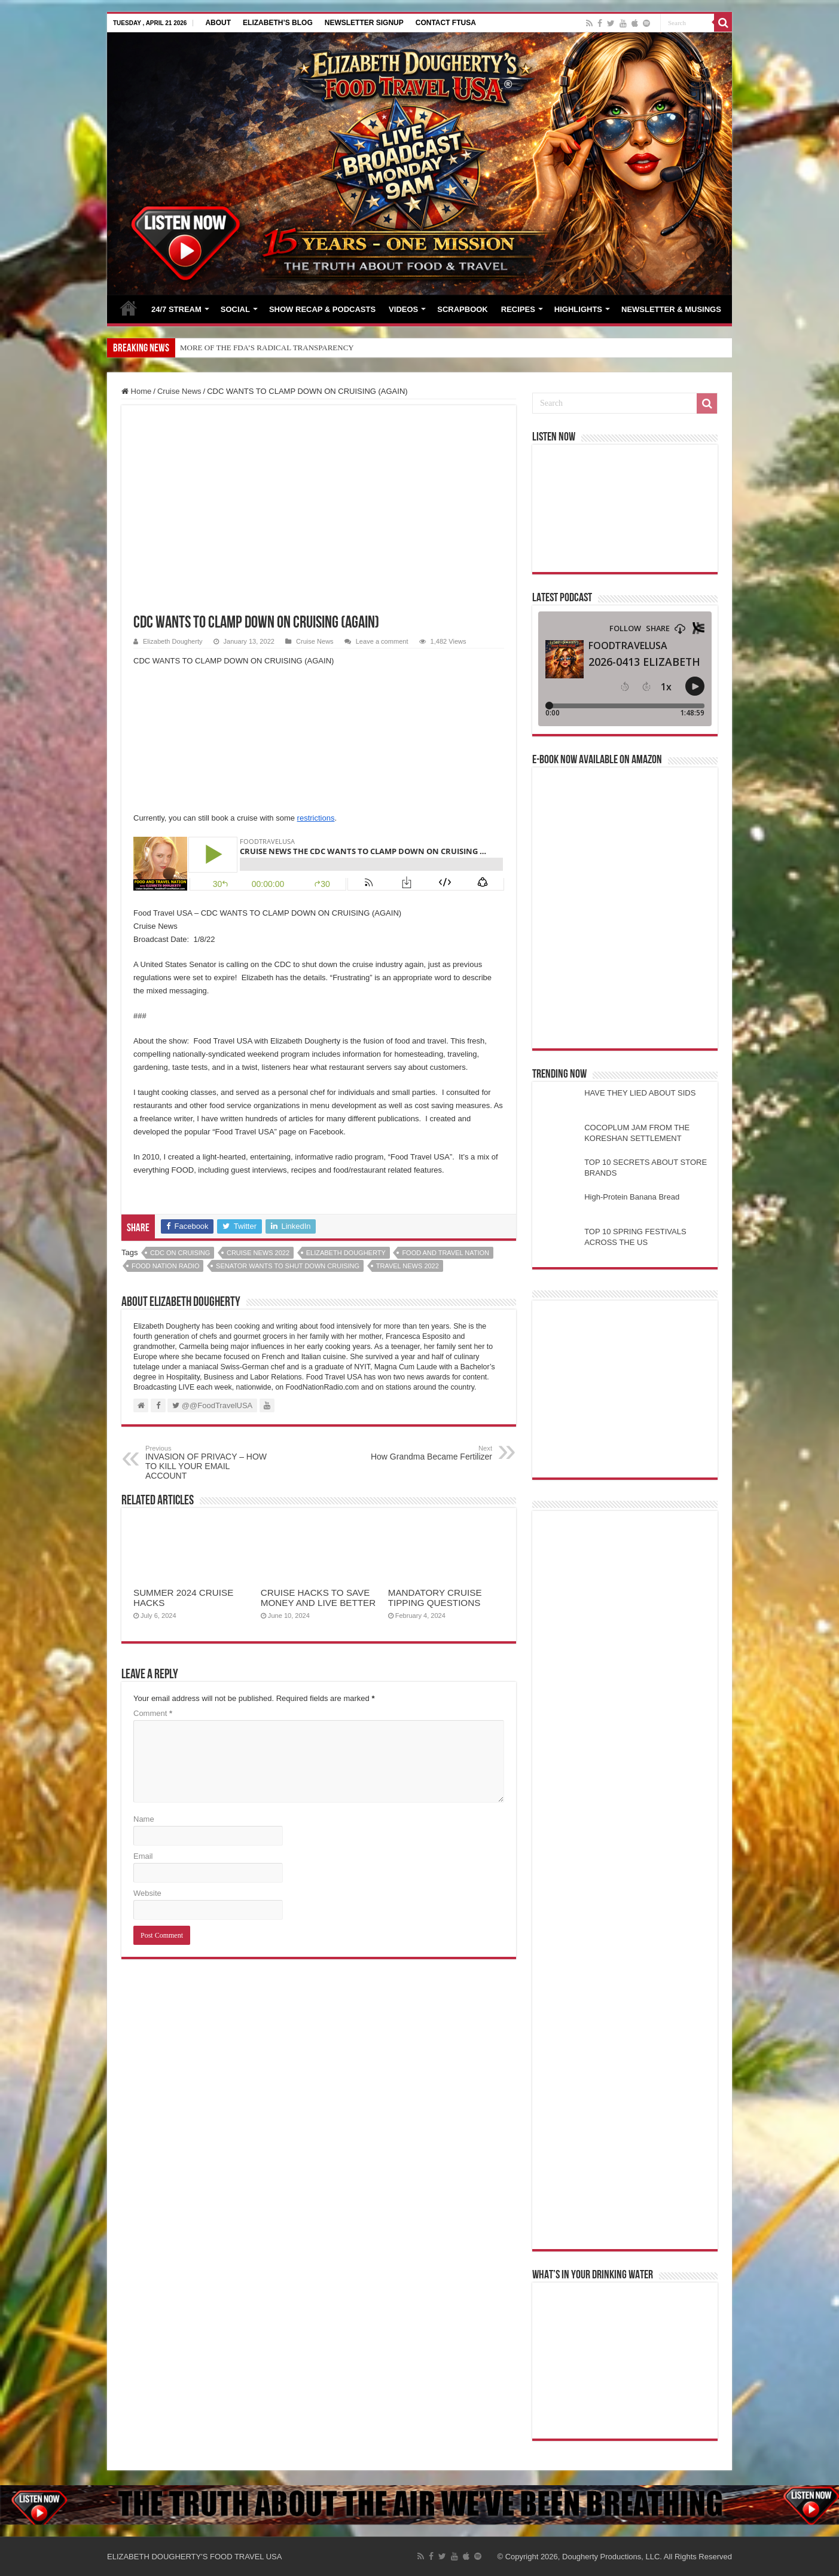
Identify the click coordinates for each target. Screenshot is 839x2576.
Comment (152, 1713)
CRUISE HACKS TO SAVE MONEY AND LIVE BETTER (318, 1597)
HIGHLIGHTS (578, 309)
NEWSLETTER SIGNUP (364, 23)
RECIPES (518, 309)
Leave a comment (382, 641)
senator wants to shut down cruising (287, 1265)
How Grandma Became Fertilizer (431, 1453)
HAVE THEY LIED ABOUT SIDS (639, 1092)
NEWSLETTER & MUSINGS (671, 309)
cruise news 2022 (258, 1252)
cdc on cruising (180, 1252)
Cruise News (179, 391)
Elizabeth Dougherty (172, 641)
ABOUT (218, 23)
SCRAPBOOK (462, 309)
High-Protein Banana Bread (631, 1196)
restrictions (316, 817)
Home (136, 391)
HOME (128, 307)
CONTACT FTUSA (446, 23)
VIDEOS (403, 309)
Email (143, 1856)
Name (143, 1819)
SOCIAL (235, 309)
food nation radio (165, 1265)
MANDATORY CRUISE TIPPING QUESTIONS (435, 1597)
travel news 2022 (407, 1265)
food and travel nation (445, 1252)
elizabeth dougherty (346, 1252)
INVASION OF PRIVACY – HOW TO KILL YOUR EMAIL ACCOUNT (206, 1462)
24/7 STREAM (176, 309)
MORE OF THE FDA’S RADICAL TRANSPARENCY (267, 347)
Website (147, 1893)
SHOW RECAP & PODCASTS (322, 309)
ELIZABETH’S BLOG (278, 23)
